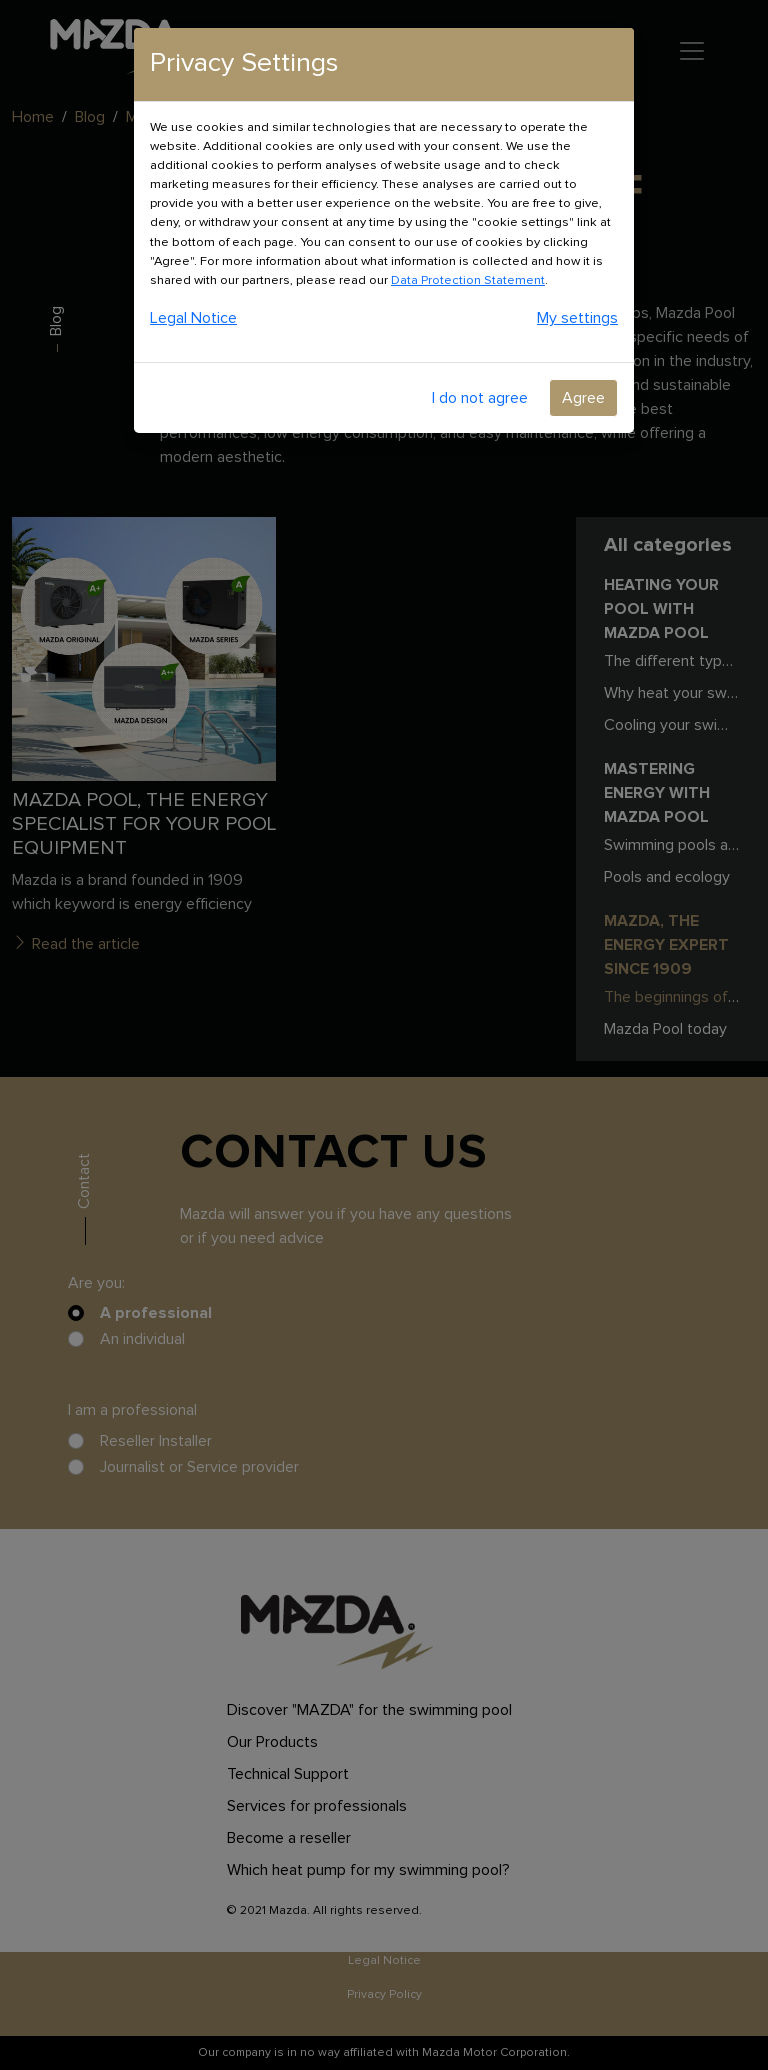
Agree (583, 398)
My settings (577, 318)
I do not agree (480, 398)
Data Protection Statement (468, 280)
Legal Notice (193, 318)
